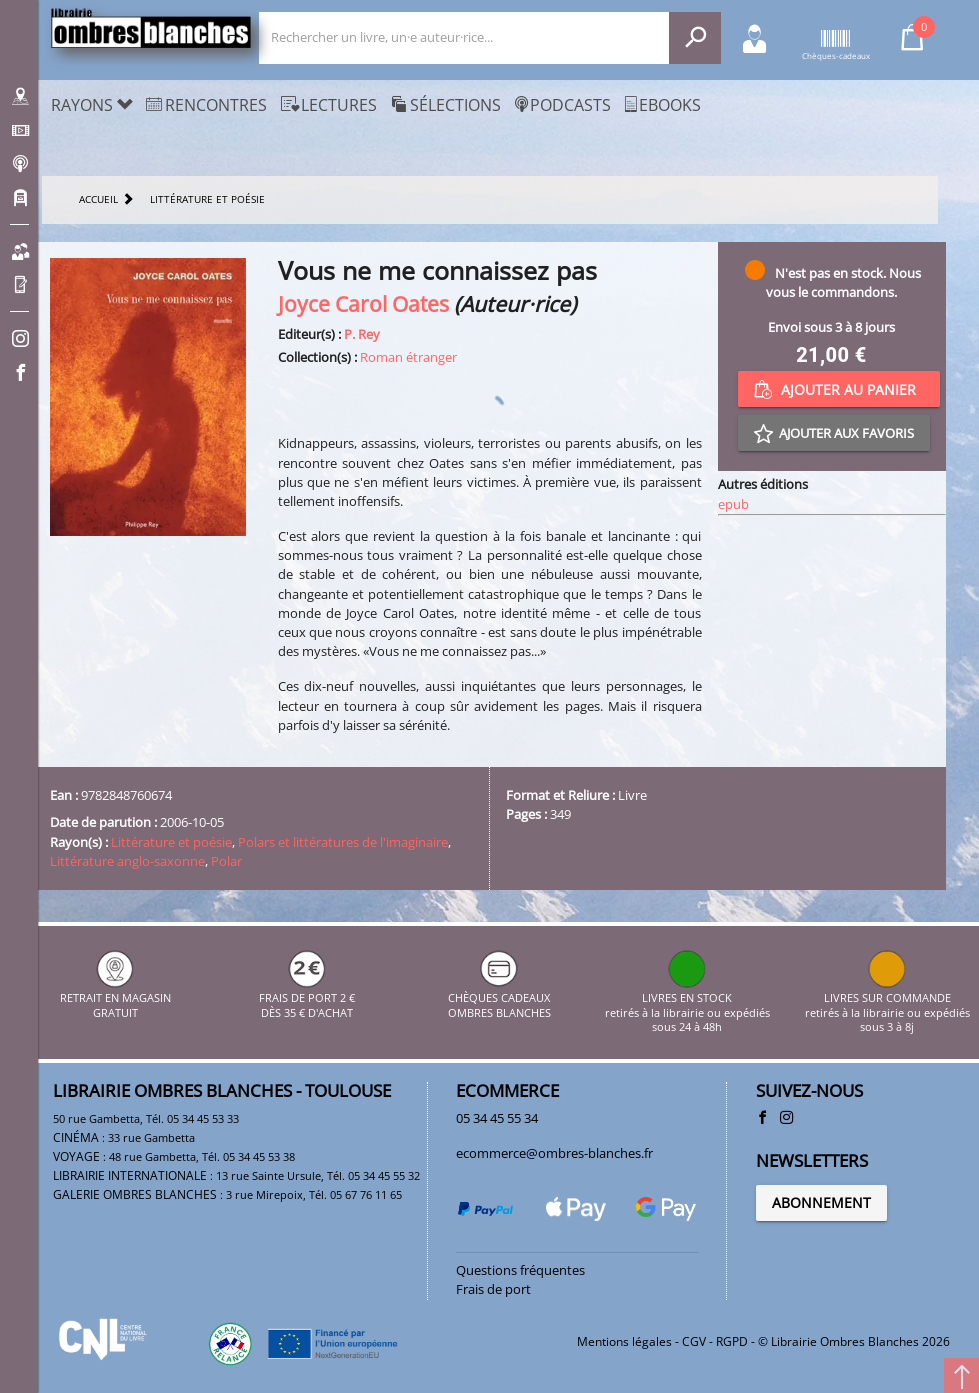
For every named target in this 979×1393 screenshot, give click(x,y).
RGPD (732, 1341)
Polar (226, 861)
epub (733, 504)
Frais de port (493, 1289)
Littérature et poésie (171, 842)
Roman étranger (408, 357)
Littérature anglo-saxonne (127, 861)
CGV (694, 1341)
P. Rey (362, 334)
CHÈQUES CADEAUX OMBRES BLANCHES (499, 998)
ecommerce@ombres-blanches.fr (554, 1153)
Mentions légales (624, 1341)
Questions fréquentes (520, 1270)
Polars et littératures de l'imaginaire (343, 842)
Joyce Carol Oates (363, 303)
